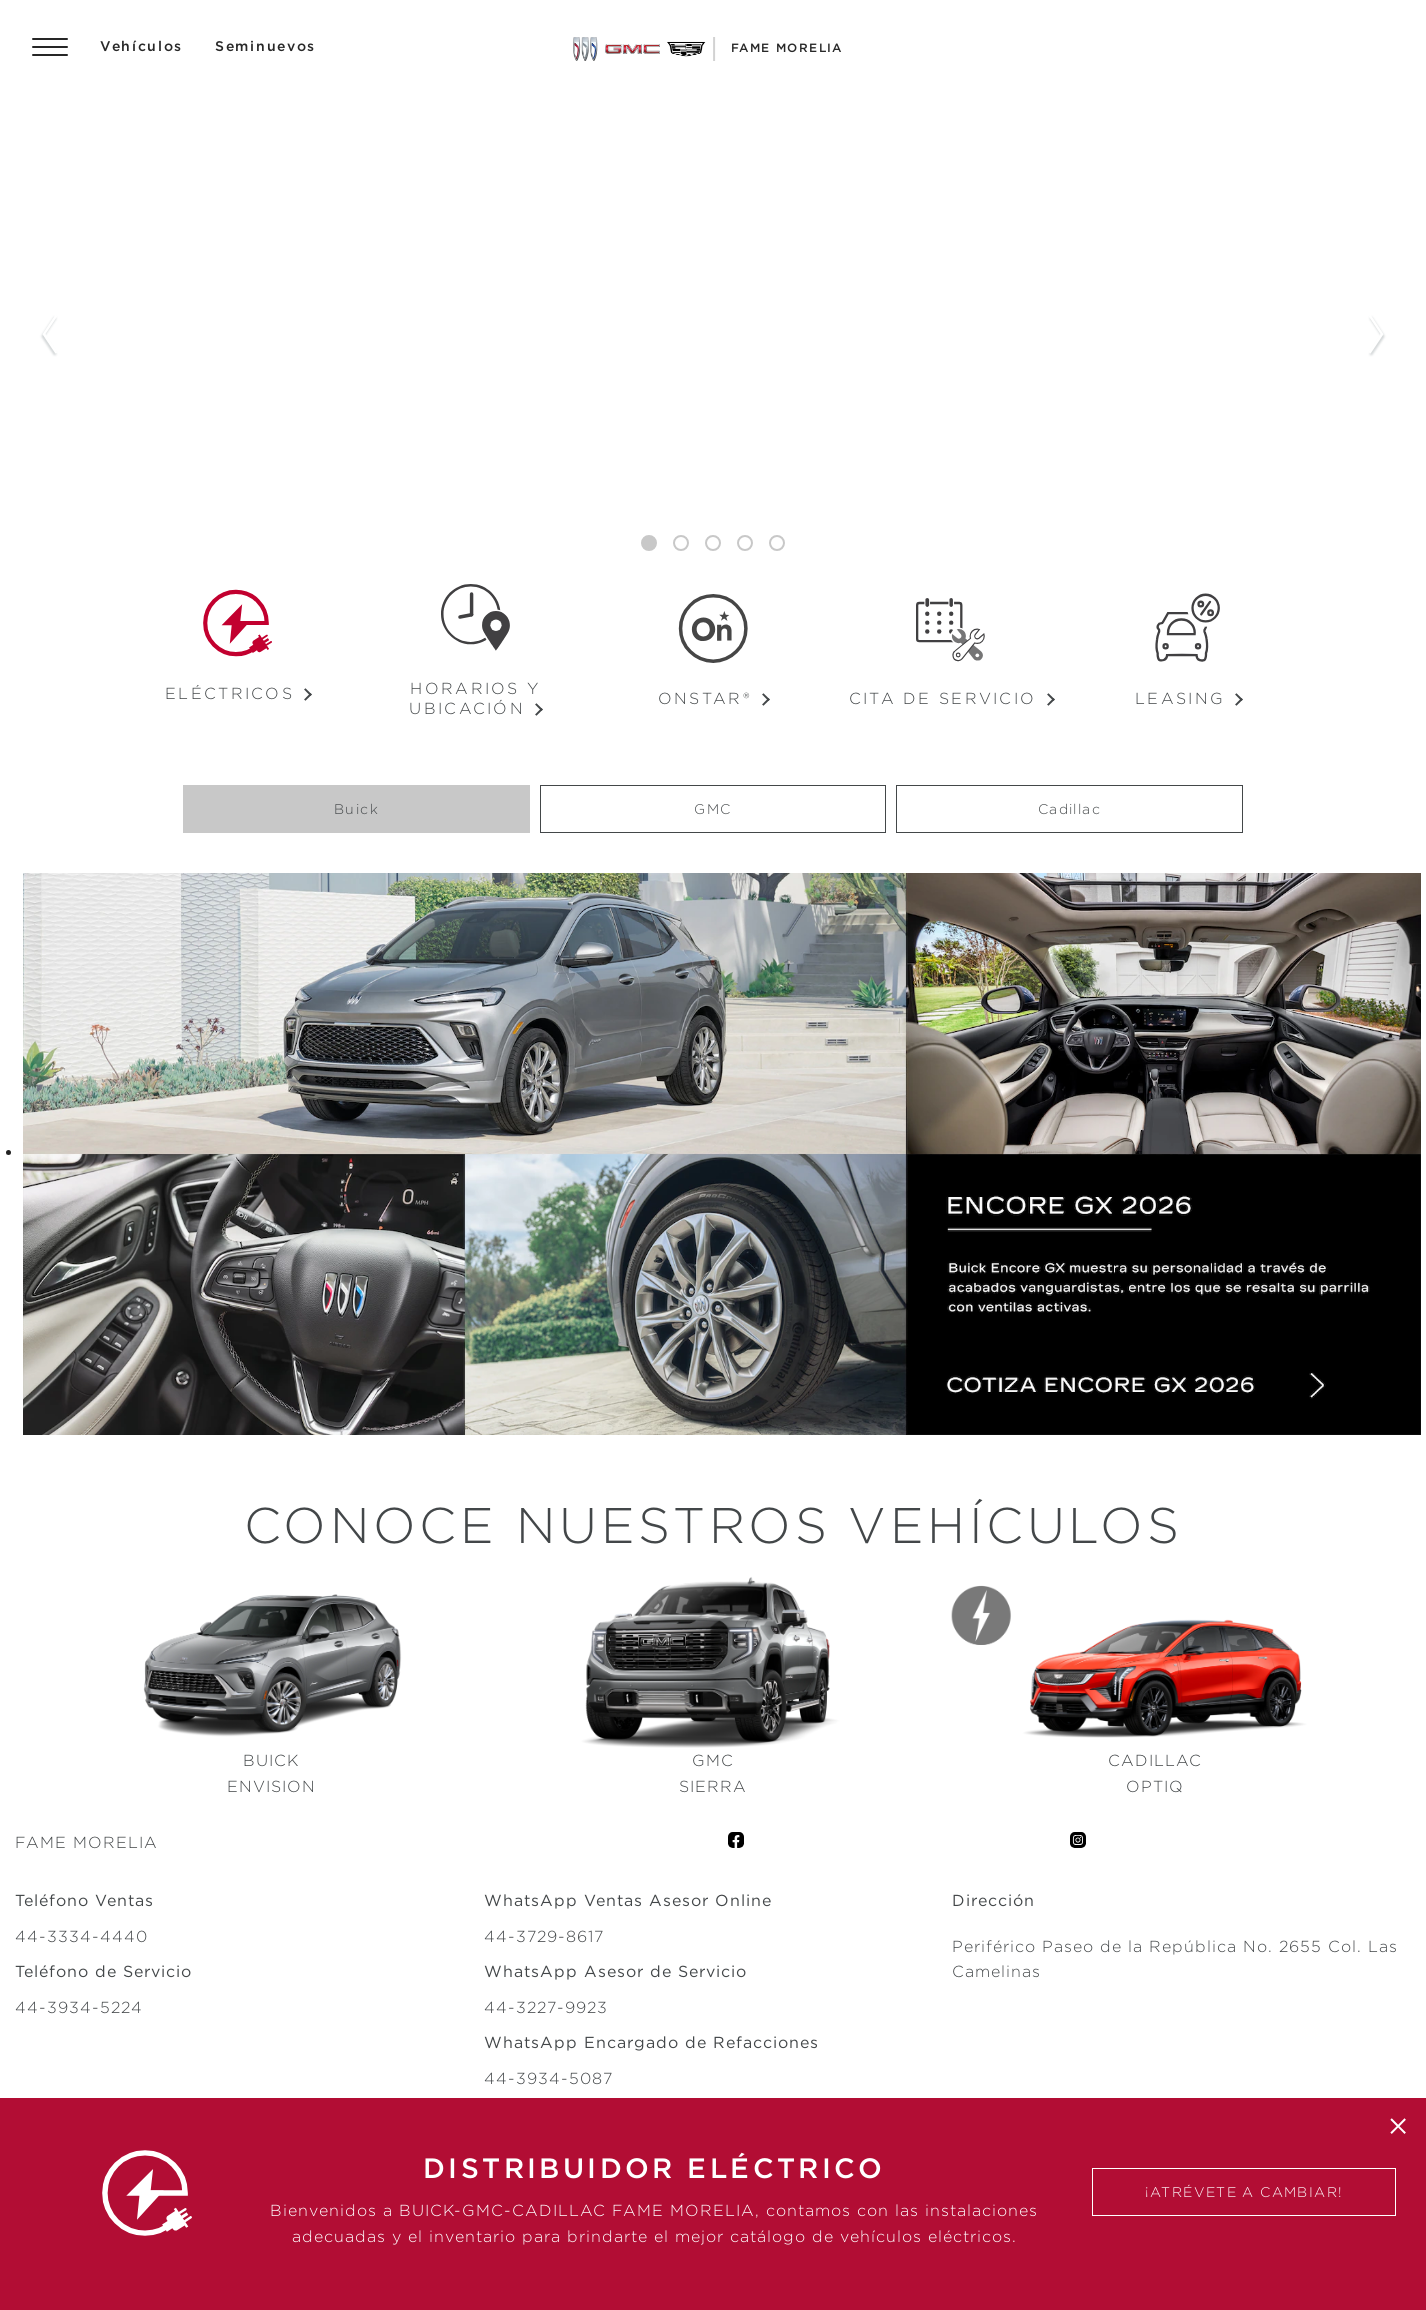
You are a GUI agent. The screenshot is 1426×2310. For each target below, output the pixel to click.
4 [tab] (745, 544)
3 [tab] (713, 544)
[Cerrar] (1398, 2126)
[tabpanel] (713, 336)
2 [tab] (681, 544)
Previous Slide (49, 336)
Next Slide (1377, 336)
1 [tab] (649, 544)
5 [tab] (777, 544)
